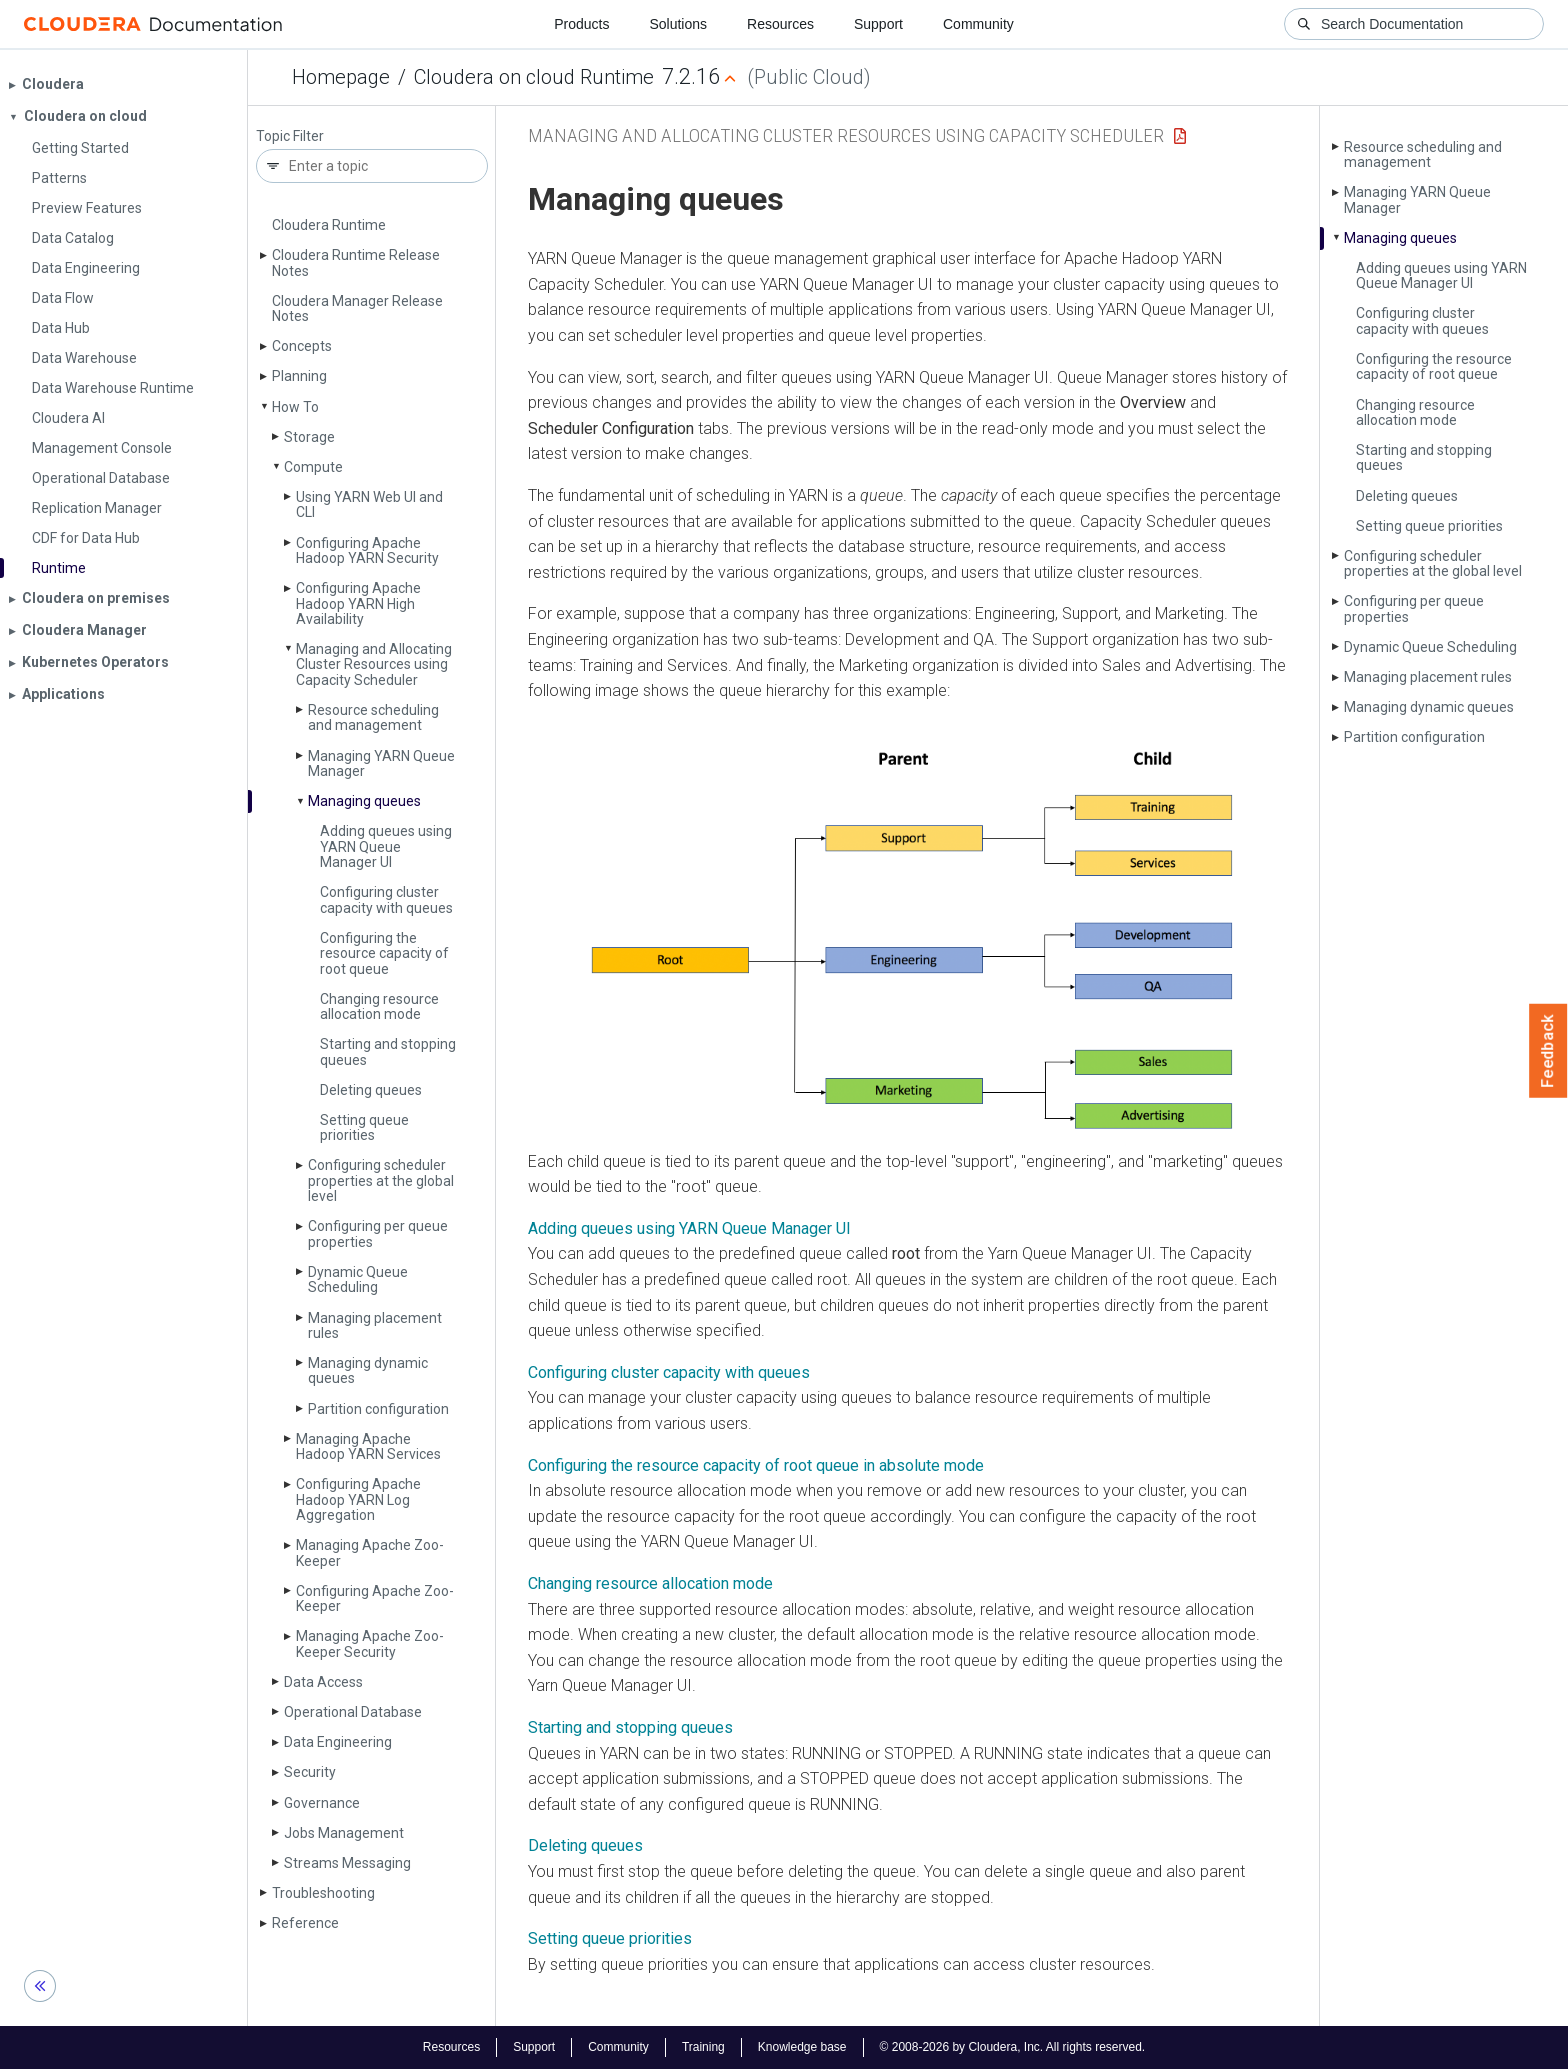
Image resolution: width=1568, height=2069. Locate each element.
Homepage (341, 77)
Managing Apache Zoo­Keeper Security (370, 1643)
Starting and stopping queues (388, 1051)
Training (703, 2047)
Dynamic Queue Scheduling (358, 1279)
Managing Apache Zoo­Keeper (370, 1552)
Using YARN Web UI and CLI (369, 504)
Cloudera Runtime (329, 225)
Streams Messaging (347, 1863)
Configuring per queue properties (378, 1233)
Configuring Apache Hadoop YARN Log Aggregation (358, 1499)
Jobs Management (344, 1833)
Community (978, 24)
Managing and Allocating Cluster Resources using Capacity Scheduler (374, 664)
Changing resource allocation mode (379, 1006)
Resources (780, 24)
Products (581, 24)
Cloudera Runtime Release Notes (356, 262)
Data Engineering (338, 1742)
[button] (907, 938)
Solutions (678, 24)
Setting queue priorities (364, 1127)
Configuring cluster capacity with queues (386, 899)
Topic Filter (290, 136)
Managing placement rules (375, 1325)
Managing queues (364, 801)
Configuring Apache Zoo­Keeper (375, 1598)
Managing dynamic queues (368, 1370)
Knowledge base (802, 2047)
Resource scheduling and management (373, 717)
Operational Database (353, 1712)
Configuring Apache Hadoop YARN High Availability (358, 603)
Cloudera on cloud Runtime (534, 77)
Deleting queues (371, 1090)
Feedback (1548, 1051)
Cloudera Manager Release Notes (357, 308)
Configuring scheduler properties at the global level (381, 1180)
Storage (309, 437)
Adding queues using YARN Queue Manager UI (386, 846)
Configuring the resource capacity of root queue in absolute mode (756, 1465)
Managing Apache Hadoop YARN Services (368, 1446)
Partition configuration (378, 1409)
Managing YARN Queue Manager (381, 763)
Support (878, 24)
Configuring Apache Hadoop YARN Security (367, 550)
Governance (322, 1803)
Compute (313, 467)
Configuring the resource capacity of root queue (384, 953)
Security (310, 1772)
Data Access (323, 1682)
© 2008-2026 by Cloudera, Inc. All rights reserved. (1013, 2047)
